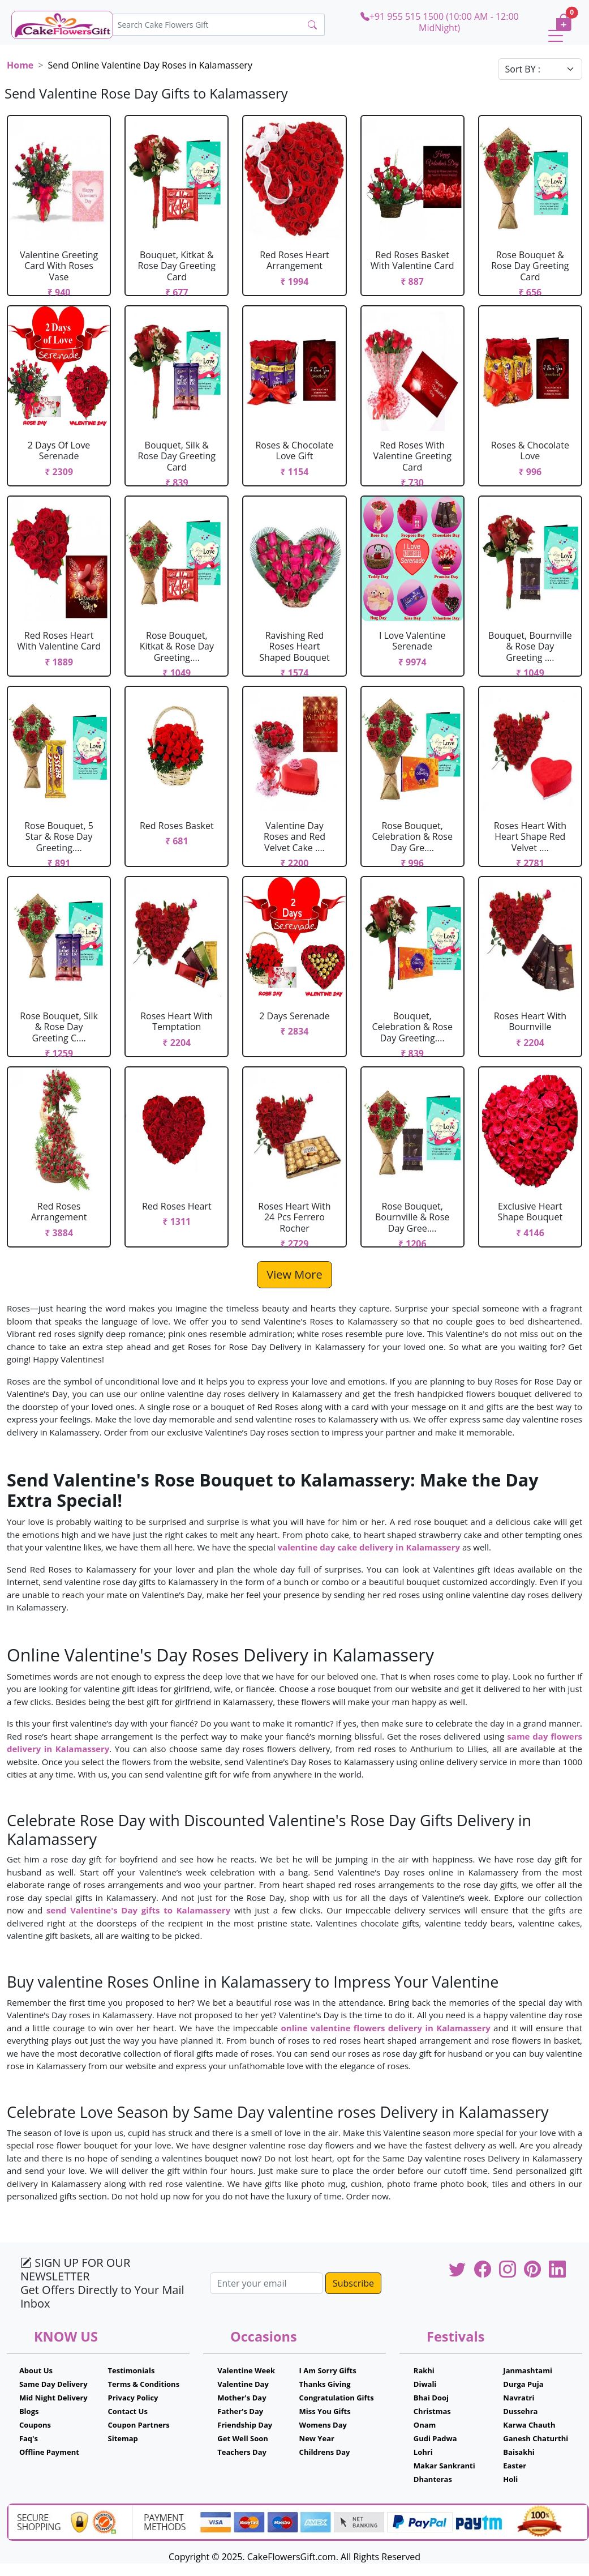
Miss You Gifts (325, 2411)
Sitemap (123, 2438)
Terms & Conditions (144, 2384)
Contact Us (128, 2411)
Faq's (28, 2438)
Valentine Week (246, 2370)
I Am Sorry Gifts (327, 2370)
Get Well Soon (242, 2438)
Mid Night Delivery (53, 2398)
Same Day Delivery (53, 2384)
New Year (316, 2438)
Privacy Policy (133, 2398)
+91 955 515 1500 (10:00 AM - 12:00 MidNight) (439, 21)
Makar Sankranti (444, 2465)
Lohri (423, 2452)
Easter (514, 2465)
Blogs (29, 2411)
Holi (510, 2479)
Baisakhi (518, 2452)
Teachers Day (241, 2452)
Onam (425, 2425)
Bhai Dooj (431, 2398)
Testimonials (131, 2370)
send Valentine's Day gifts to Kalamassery (138, 1910)
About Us (36, 2370)
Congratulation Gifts (336, 2398)
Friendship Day (244, 2425)
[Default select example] (540, 69)
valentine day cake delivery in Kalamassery (370, 1547)
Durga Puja (523, 2384)
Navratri (518, 2398)
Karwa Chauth (529, 2425)
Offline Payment (49, 2452)
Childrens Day (324, 2452)
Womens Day (323, 2425)
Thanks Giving (325, 2384)
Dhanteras (433, 2479)
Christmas (432, 2411)
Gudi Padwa (435, 2438)
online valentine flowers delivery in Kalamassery (387, 2028)
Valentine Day (243, 2384)
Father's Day (240, 2411)
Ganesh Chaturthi (535, 2438)
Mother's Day (241, 2398)
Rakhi (424, 2370)
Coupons (35, 2425)
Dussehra (520, 2411)
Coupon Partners (139, 2425)
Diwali (425, 2384)
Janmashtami (527, 2370)
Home (20, 65)
